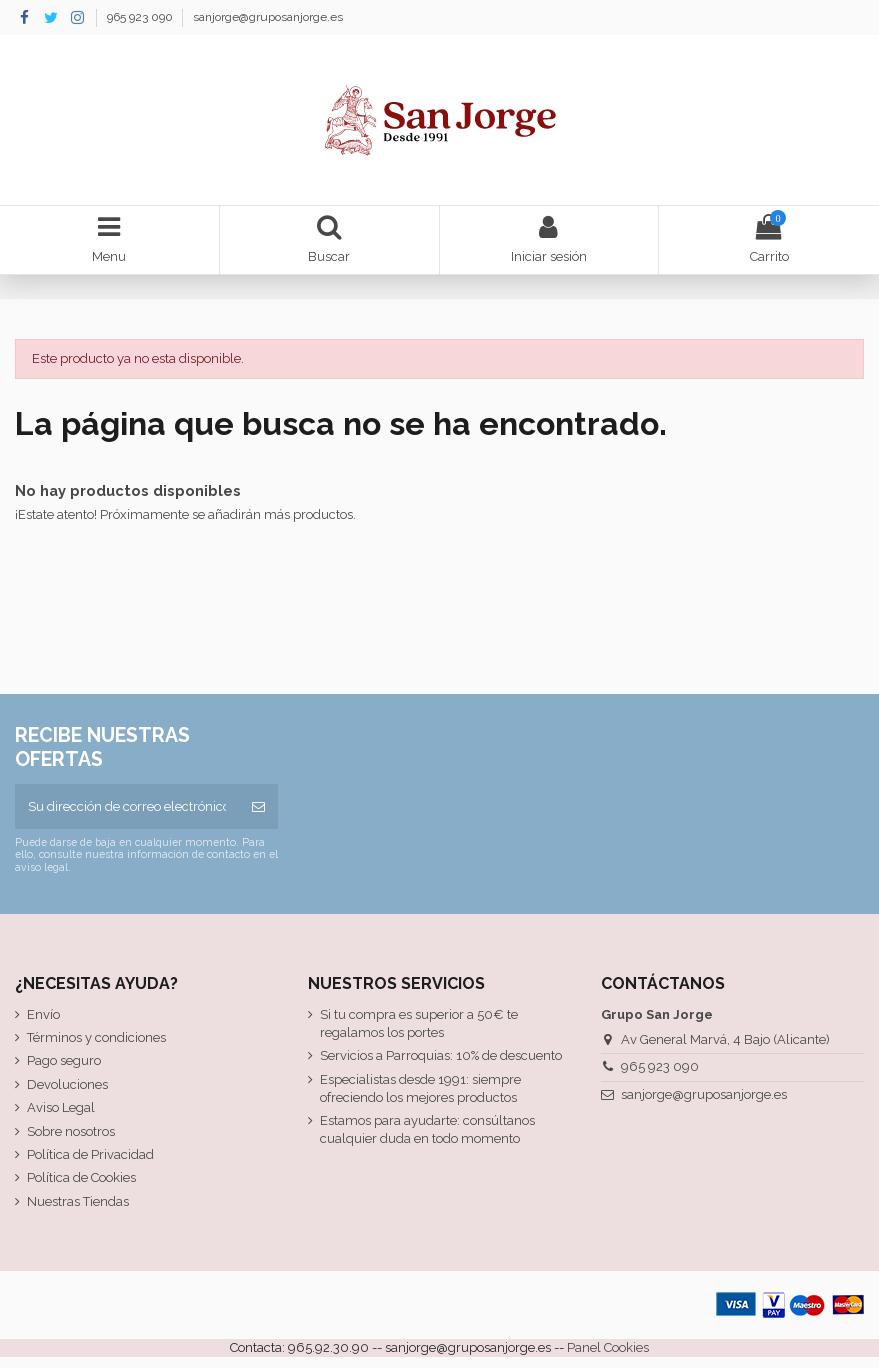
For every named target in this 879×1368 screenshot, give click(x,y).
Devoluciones (67, 1084)
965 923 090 (141, 17)
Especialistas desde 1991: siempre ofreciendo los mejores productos (420, 1088)
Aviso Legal (61, 1107)
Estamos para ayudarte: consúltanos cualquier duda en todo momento (427, 1129)
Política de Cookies (81, 1177)
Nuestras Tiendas (78, 1201)
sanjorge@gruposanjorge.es (268, 17)
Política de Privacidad (90, 1154)
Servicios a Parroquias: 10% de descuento (441, 1055)
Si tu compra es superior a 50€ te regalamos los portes (419, 1023)
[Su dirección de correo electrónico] (127, 807)
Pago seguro (64, 1060)
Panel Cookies (608, 1347)
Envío (43, 1014)
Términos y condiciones (96, 1037)
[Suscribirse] (258, 807)
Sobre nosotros (71, 1131)
